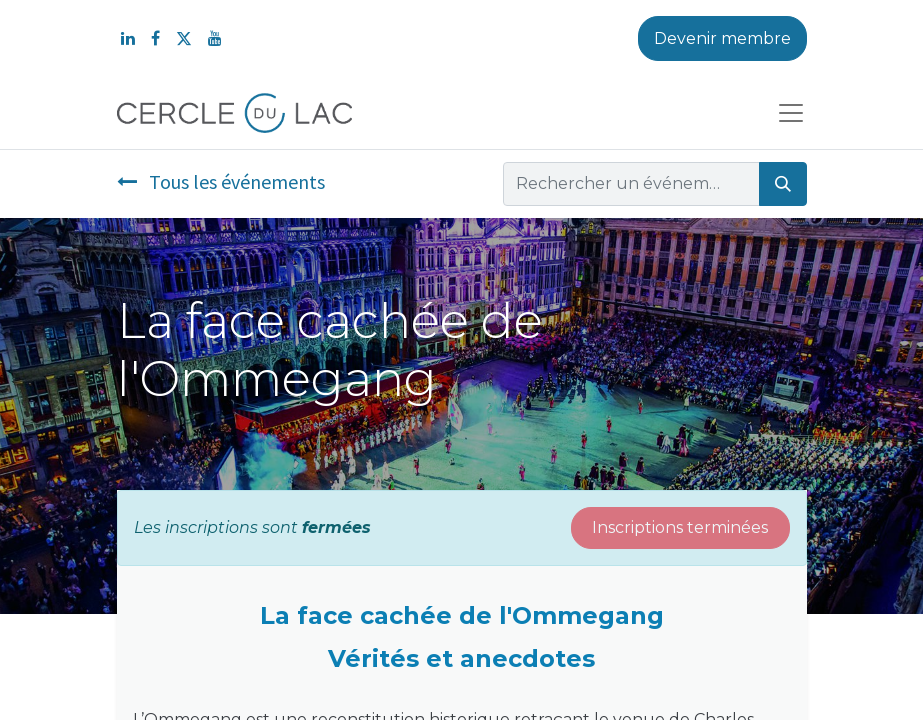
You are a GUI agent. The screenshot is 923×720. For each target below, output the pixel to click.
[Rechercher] (783, 184)
